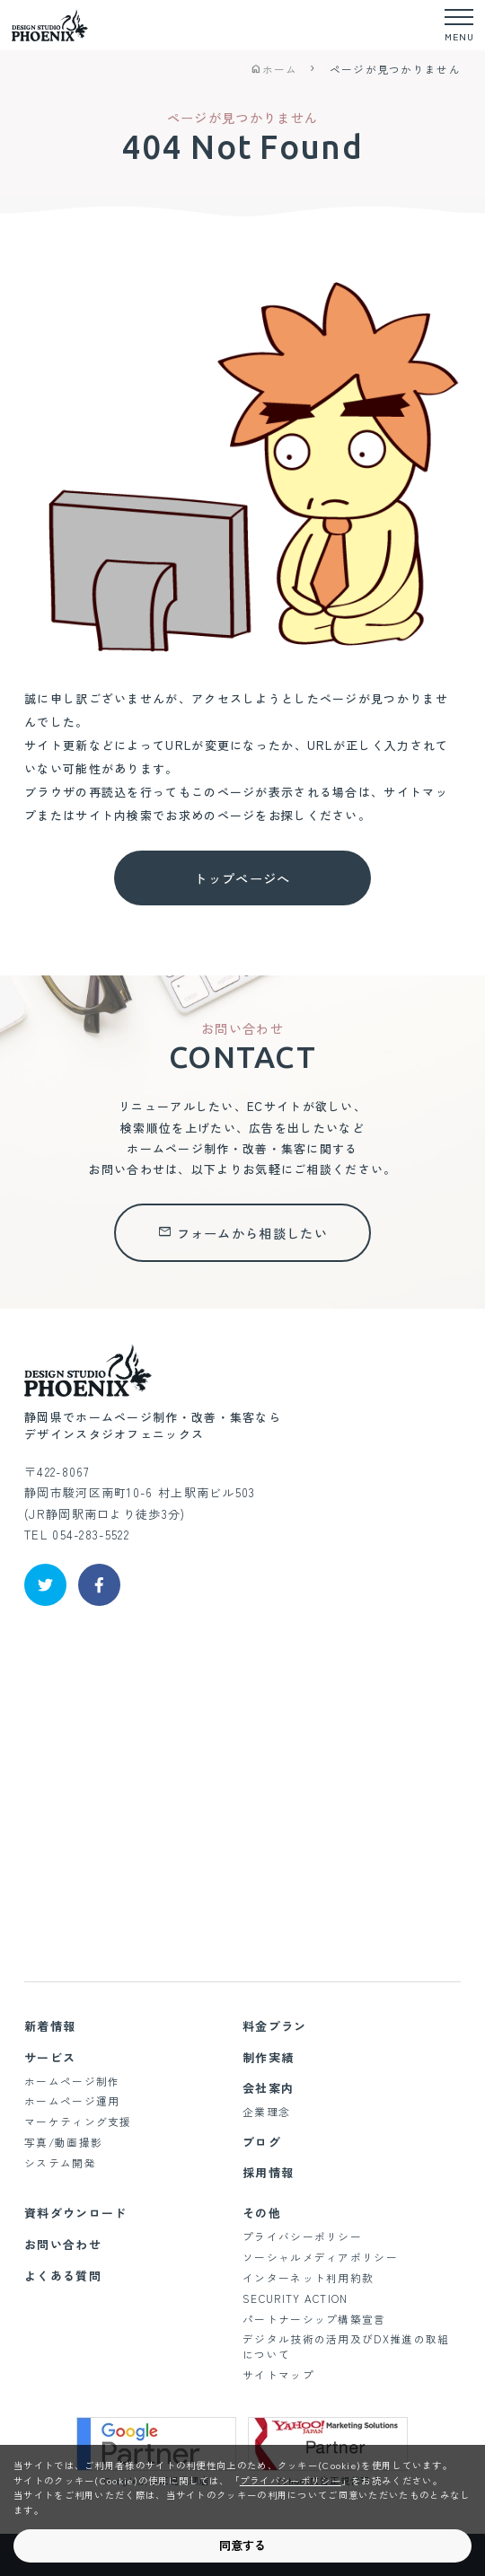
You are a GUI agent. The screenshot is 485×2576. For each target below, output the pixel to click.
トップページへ (242, 878)
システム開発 (60, 2162)
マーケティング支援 (78, 2121)
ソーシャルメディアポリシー (320, 2256)
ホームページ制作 (71, 2080)
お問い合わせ (62, 2244)
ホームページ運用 (71, 2100)
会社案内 (268, 2087)
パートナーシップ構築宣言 (314, 2318)
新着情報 (49, 2025)
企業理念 (266, 2111)
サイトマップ (278, 2374)
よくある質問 (62, 2275)
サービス (49, 2057)
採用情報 (268, 2172)
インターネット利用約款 (308, 2277)
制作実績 (268, 2057)
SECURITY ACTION (295, 2298)
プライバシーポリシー (302, 2236)
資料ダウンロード (75, 2212)
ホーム (274, 68)
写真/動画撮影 (63, 2141)
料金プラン (274, 2025)
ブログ (261, 2141)
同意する (242, 2545)
